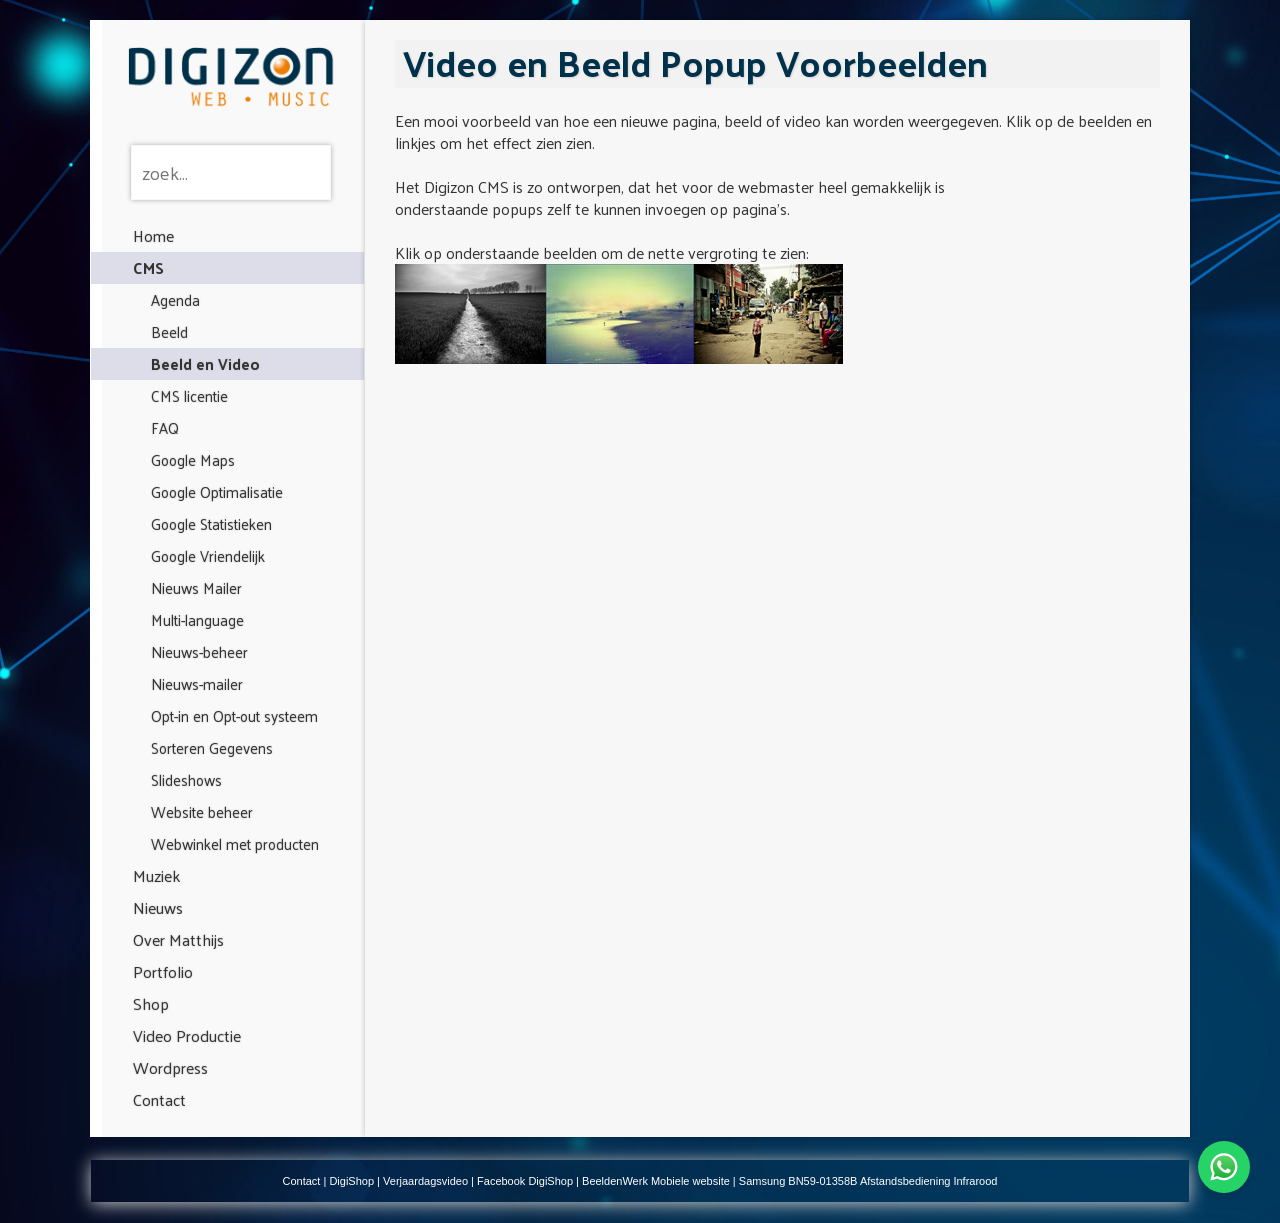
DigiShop (351, 1181)
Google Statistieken (211, 523)
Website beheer (202, 811)
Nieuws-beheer (199, 651)
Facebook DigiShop (525, 1181)
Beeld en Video (205, 363)
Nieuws (158, 907)
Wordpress (170, 1067)
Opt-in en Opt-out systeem (234, 715)
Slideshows (186, 779)
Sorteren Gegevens (212, 747)
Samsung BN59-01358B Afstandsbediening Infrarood (868, 1181)
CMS (148, 267)
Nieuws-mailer (197, 683)
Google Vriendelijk (208, 555)
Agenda (175, 299)
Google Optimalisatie (217, 491)
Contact (159, 1099)
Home (153, 235)
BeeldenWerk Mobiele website (656, 1181)
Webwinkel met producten (235, 843)
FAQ (165, 427)
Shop (151, 1003)
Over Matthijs (178, 939)
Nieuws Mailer (196, 587)
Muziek (156, 875)
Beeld (169, 331)
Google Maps (193, 459)
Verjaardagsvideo (425, 1181)
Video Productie (187, 1035)
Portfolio (163, 971)
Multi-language (197, 619)
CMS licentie (189, 395)
